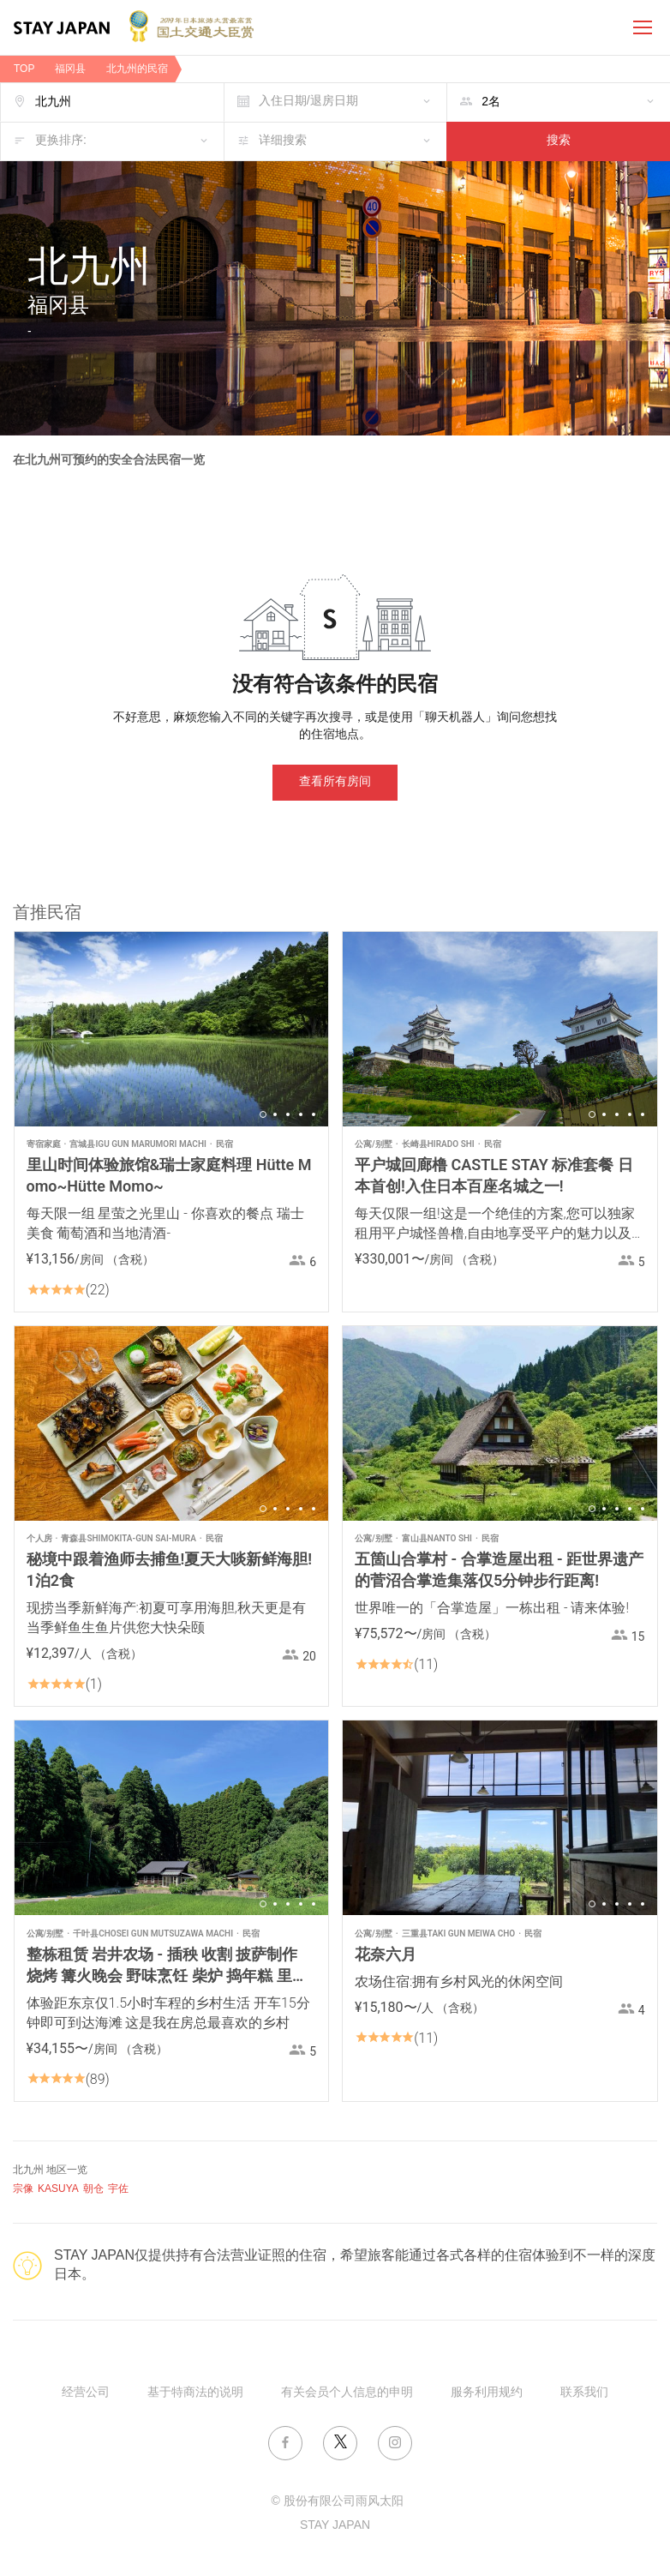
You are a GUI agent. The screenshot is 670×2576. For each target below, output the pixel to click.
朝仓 (93, 2189)
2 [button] (275, 1114)
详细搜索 (283, 141)
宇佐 (118, 2189)
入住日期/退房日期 (308, 101)
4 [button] (300, 1114)
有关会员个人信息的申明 (347, 2393)
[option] (172, 1029)
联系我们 (584, 2393)
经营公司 (86, 2393)
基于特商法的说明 (195, 2393)
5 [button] (313, 1114)
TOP (24, 69)
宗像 (23, 2189)
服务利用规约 (487, 2393)
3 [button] (288, 1114)
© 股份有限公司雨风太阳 (337, 2501)
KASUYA (58, 2189)
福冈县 (70, 69)
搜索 (559, 141)
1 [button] (263, 1114)
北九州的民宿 (137, 69)
